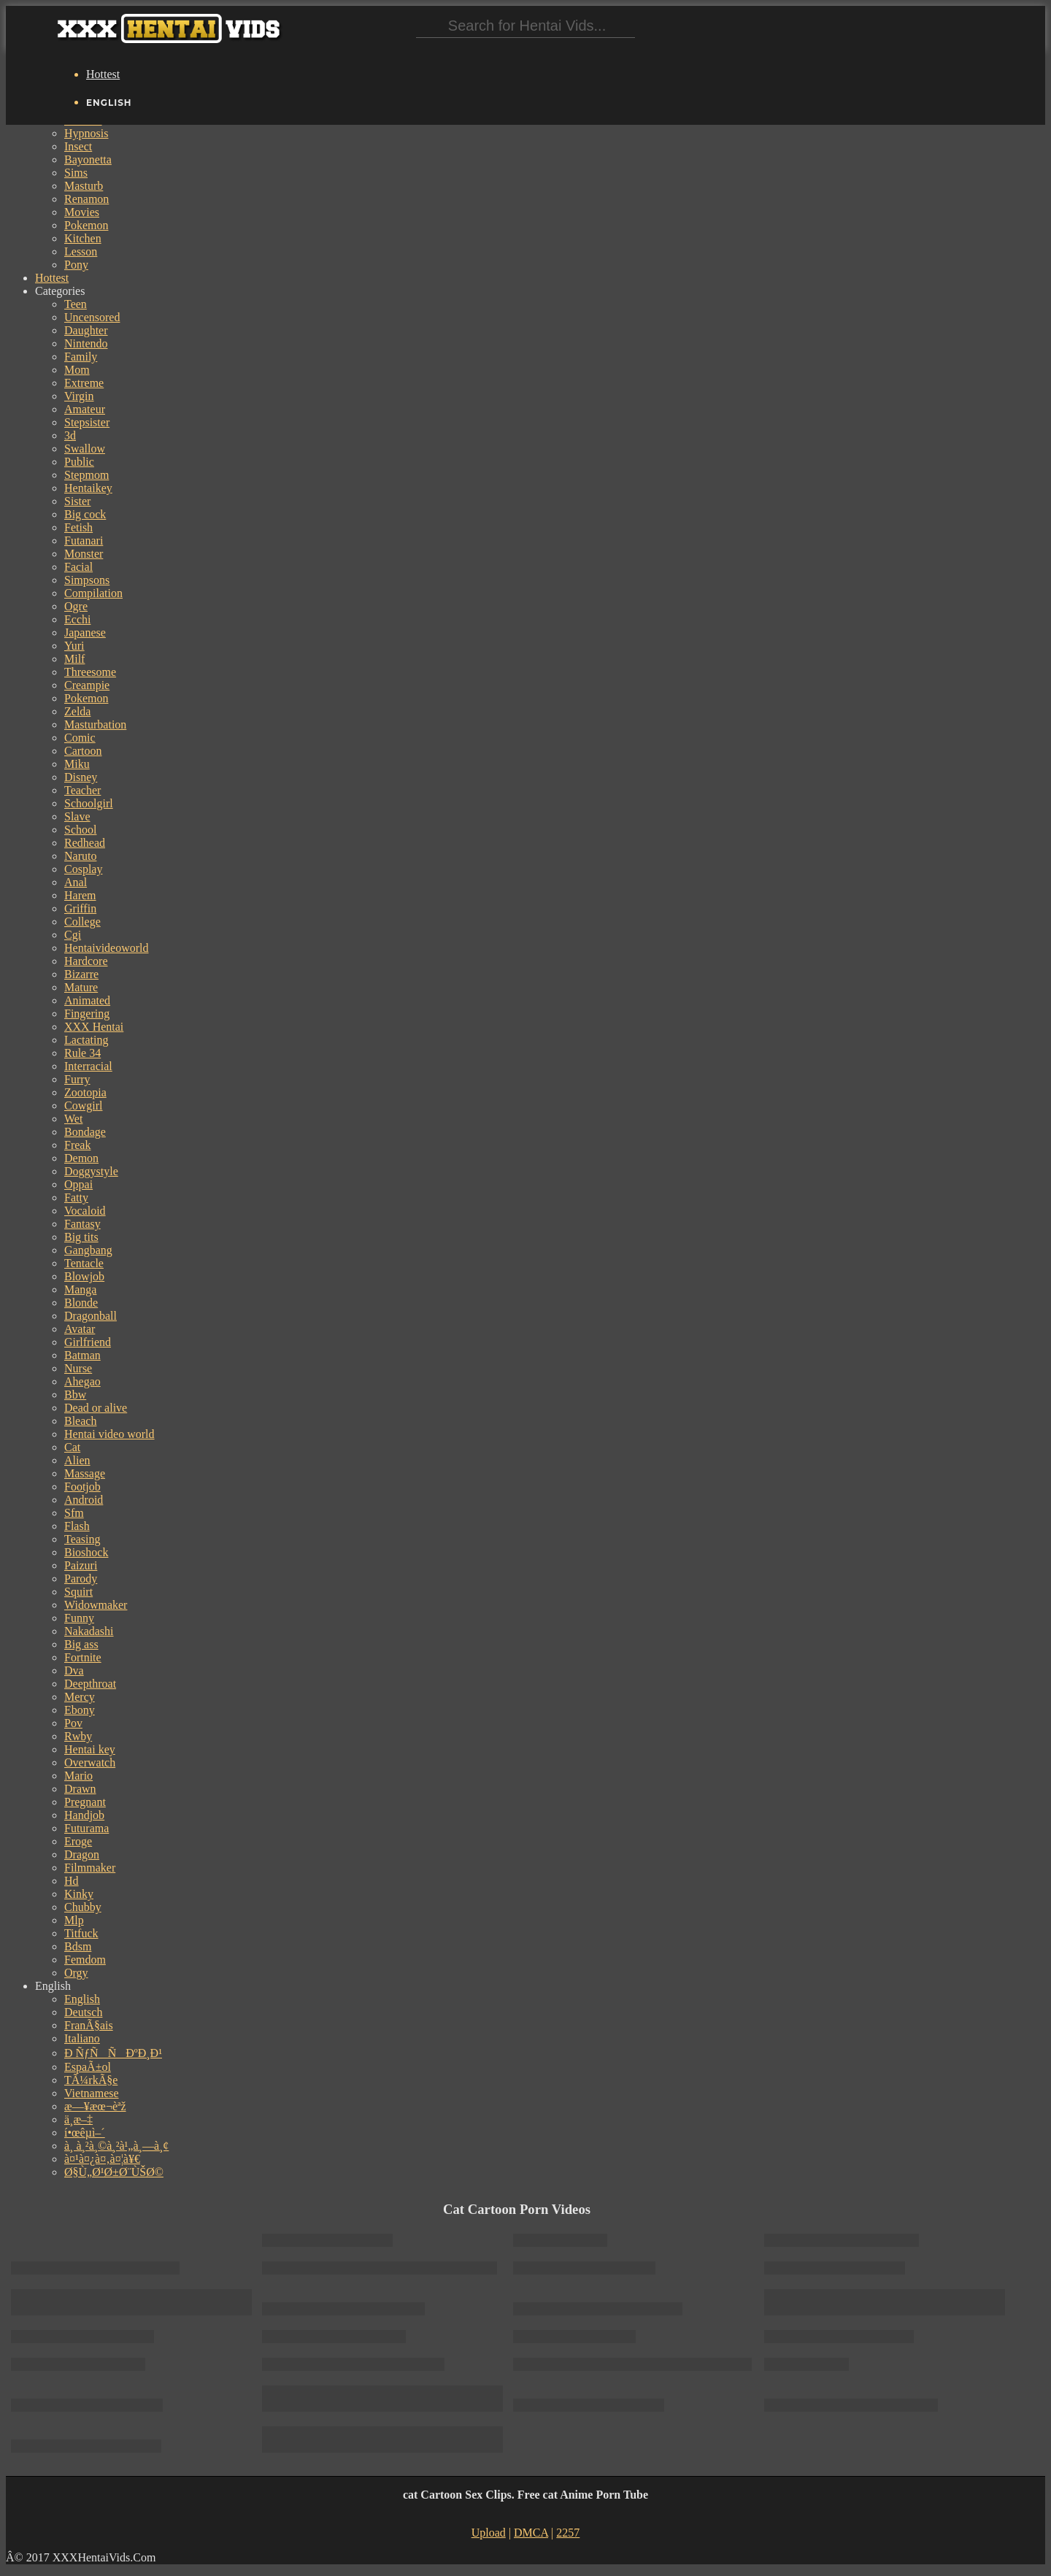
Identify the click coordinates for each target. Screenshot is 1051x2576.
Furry (77, 1079)
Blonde (81, 1302)
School (80, 829)
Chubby (82, 1907)
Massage (84, 1473)
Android (83, 1499)
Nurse (78, 1368)
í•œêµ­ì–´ (84, 2132)
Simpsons (86, 580)
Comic (80, 737)
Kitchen (82, 238)
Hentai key (89, 1749)
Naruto (80, 856)
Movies (81, 212)
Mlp (74, 1920)
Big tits (81, 1237)
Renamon (86, 199)
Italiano (82, 2038)
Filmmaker (89, 1867)
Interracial (88, 1066)
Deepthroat (90, 1683)
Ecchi (77, 619)
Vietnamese (91, 2093)
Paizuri (80, 1565)
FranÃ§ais (88, 2025)
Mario (78, 1775)
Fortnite (82, 1657)
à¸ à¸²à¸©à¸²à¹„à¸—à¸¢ (116, 2145)
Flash (77, 1526)
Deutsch (83, 2012)
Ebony (79, 1710)
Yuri (74, 645)
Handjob (84, 1815)
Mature (81, 987)
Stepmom (86, 475)
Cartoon (83, 751)
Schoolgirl (88, 803)
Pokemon (86, 225)
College (82, 921)
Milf (74, 659)
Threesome (90, 672)
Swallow (84, 448)
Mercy (79, 1697)
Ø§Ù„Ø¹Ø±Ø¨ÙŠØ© (113, 2172)
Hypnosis (86, 133)
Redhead (84, 843)
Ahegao (82, 1381)
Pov (73, 1723)
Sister (77, 501)
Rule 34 (82, 1053)
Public (79, 461)
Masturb (83, 186)
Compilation (93, 593)
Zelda (77, 711)
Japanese (85, 632)
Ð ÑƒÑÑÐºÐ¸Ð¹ (113, 2053)
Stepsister (86, 422)
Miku (77, 764)
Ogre (76, 606)
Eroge (78, 1841)
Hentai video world (109, 1434)
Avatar (79, 1329)
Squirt (78, 1591)
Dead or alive (95, 1408)
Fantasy (82, 1224)
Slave (77, 816)
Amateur (84, 409)
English (82, 1999)
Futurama (86, 1828)
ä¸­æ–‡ (78, 2119)
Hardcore (86, 961)
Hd (71, 1881)
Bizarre (81, 974)
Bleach (80, 1421)
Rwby (78, 1736)
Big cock (85, 514)
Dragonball (90, 1316)
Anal (75, 882)
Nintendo (86, 343)
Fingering (86, 1013)
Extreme (84, 383)
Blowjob (84, 1276)
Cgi (72, 934)
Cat (72, 1447)
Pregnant (85, 1802)
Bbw (75, 1394)
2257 (568, 2532)
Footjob (82, 1486)
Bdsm (77, 1946)
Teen (75, 304)
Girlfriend (87, 1342)
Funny (79, 1618)
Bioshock (86, 1552)
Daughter (86, 330)
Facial (78, 567)
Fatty (76, 1197)
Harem (80, 895)
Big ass (81, 1644)
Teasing (82, 1539)
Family (80, 356)
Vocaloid (85, 1210)
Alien (77, 1460)
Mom (77, 370)
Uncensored (92, 317)
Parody (80, 1578)
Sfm (74, 1513)
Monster (83, 553)
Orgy (76, 1972)
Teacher (82, 790)
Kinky (78, 1894)
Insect (78, 146)
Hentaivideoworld (106, 948)
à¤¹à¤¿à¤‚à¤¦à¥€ (102, 2159)
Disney (80, 777)
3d (70, 435)
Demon (81, 1158)
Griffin (80, 908)
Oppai (78, 1184)
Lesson (80, 251)
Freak (77, 1145)
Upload (488, 2532)
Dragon (81, 1854)
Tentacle (84, 1263)
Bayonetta (88, 159)
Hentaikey (88, 488)
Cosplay (83, 869)
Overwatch (89, 1762)
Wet (73, 1118)
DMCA (531, 2532)
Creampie (86, 685)
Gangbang (88, 1250)
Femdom (85, 1959)
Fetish (78, 527)
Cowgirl (83, 1105)
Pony (76, 264)
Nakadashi (89, 1631)
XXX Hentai (93, 1026)
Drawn (80, 1789)
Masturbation (95, 724)
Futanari (83, 540)
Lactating (86, 1040)
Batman (82, 1355)
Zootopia (85, 1092)
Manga (80, 1289)
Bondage (85, 1132)
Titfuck (81, 1933)
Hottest (103, 74)
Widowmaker (95, 1605)
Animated (87, 1000)
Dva (74, 1670)
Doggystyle (91, 1171)
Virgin (79, 396)
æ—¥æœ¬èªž (95, 2106)
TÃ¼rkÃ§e (91, 2080)
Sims (76, 172)
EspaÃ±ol (87, 2067)
